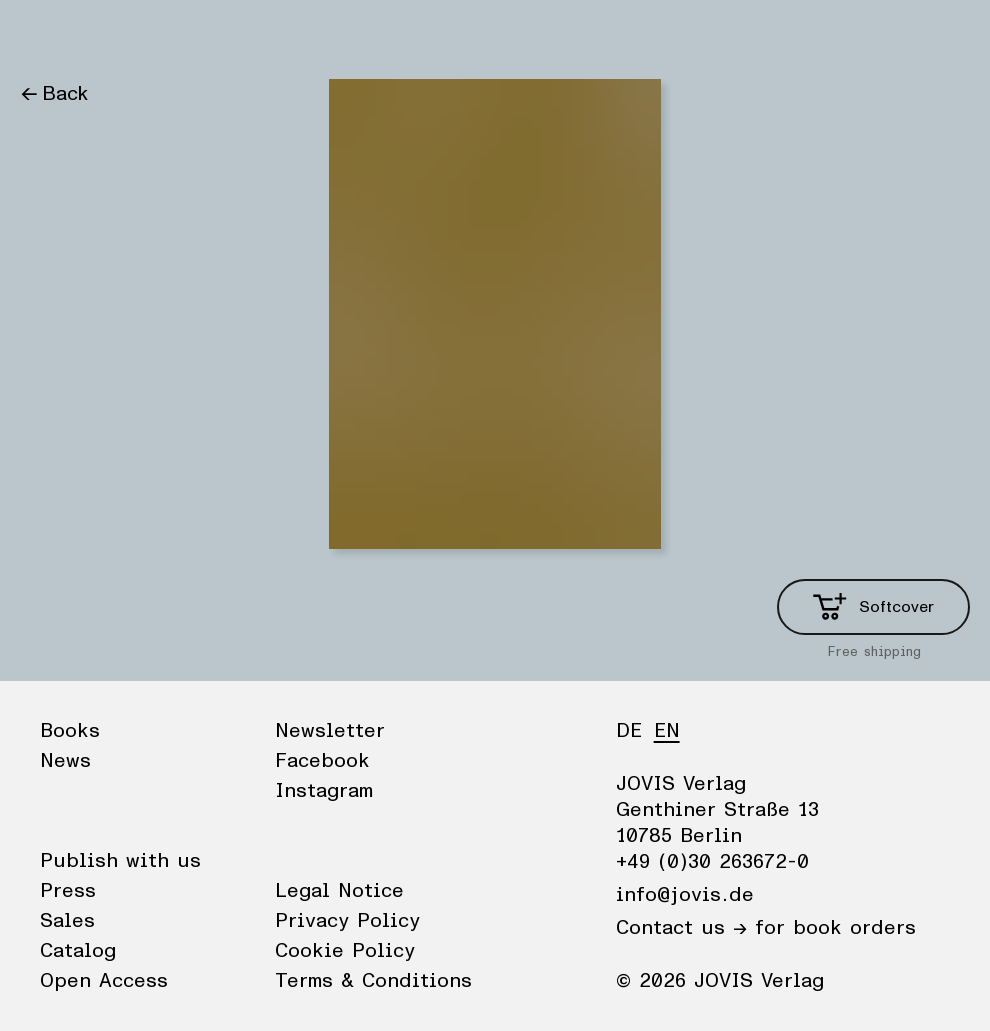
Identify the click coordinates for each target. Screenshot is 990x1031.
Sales (67, 921)
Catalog (78, 951)
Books (49, 35)
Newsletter (330, 731)
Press (68, 891)
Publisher (210, 35)
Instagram (324, 791)
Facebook (322, 761)
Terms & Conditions (373, 981)
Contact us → (681, 928)
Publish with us (120, 861)
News (123, 35)
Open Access (104, 981)
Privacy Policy (347, 921)
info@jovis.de (685, 895)
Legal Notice (339, 891)
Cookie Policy (345, 951)
